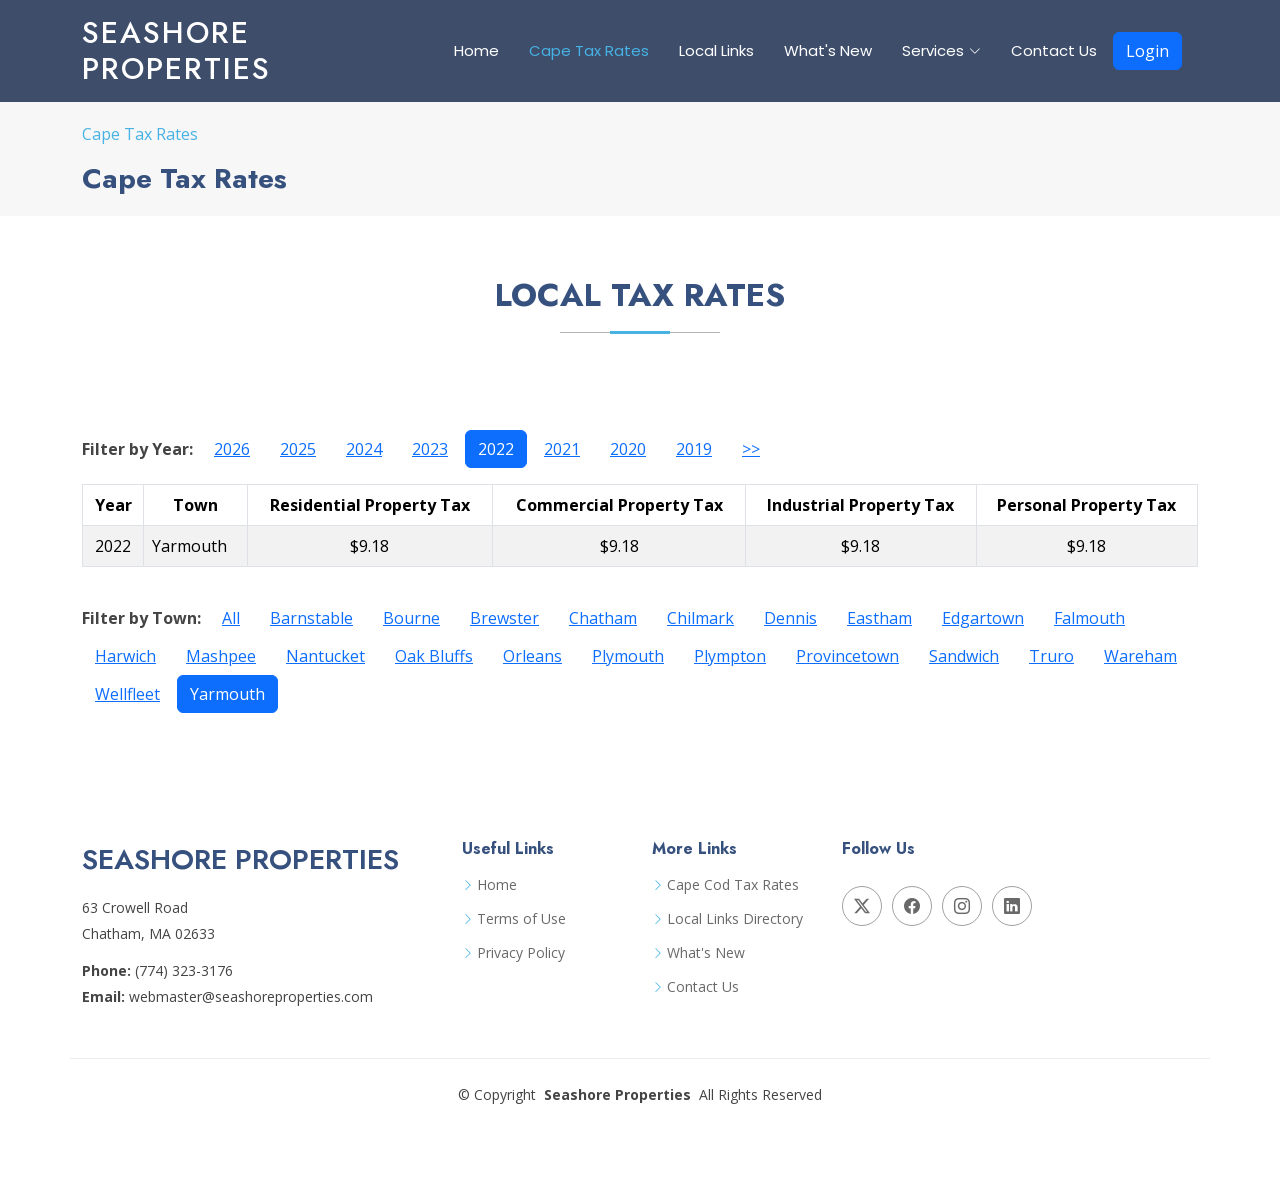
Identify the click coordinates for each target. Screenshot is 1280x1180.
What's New (828, 50)
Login (1147, 51)
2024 (364, 449)
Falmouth (1089, 618)
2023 (430, 449)
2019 (694, 449)
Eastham (879, 618)
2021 (562, 449)
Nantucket (325, 656)
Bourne (411, 618)
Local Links (716, 50)
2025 (298, 449)
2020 (628, 449)
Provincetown (847, 656)
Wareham (1140, 656)
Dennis (790, 618)
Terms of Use (521, 919)
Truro (1051, 656)
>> (751, 449)
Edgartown (983, 618)
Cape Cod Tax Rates (733, 885)
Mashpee (221, 656)
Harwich (125, 656)
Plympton (730, 656)
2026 (232, 449)
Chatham (603, 618)
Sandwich (964, 656)
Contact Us (1054, 50)
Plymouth (628, 656)
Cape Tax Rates (589, 50)
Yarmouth (227, 694)
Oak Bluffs (434, 656)
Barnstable (311, 618)
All (231, 618)
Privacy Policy (521, 953)
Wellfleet (127, 694)
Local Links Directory (735, 919)
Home (476, 50)
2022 (496, 449)
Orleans (532, 656)
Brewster (504, 618)
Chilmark (700, 618)
